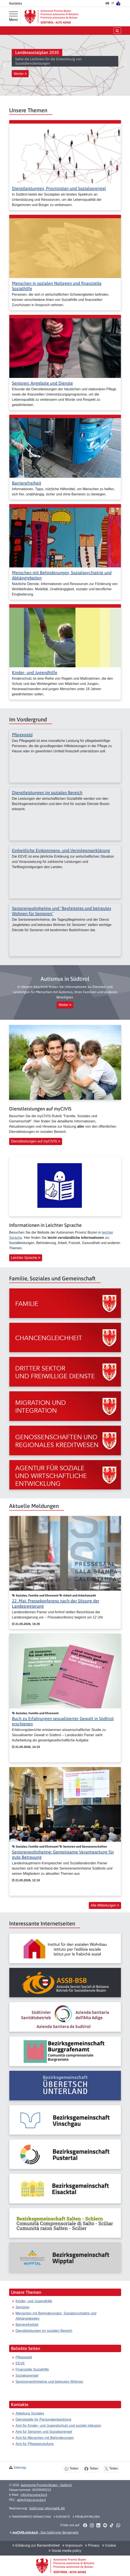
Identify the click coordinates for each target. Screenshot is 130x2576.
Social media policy (65, 2551)
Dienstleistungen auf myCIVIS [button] (35, 1141)
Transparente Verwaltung (30, 2516)
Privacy (92, 2545)
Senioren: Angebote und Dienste (42, 383)
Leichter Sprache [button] (25, 1257)
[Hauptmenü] (13, 16)
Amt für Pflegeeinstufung (35, 2444)
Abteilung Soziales (30, 2413)
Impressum (72, 2545)
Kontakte (62, 2516)
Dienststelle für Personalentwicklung (43, 2419)
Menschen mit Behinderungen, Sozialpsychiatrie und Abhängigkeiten (56, 2315)
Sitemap (19, 2467)
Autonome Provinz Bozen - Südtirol (46, 2485)
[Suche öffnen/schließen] (117, 30)
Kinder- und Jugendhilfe (34, 672)
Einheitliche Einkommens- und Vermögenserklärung (61, 850)
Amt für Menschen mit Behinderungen (45, 2438)
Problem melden (86, 2516)
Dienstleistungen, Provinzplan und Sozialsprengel (59, 188)
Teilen (72, 2469)
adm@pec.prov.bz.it (31, 2500)
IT (113, 3)
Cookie (109, 2545)
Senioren (23, 2307)
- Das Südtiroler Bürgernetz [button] (44, 2532)
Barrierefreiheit (26, 482)
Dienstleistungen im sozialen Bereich (47, 792)
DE (107, 3)
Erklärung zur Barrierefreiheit (36, 2545)
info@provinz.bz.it (34, 2495)
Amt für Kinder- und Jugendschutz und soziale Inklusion (58, 2425)
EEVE (20, 2363)
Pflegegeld (22, 734)
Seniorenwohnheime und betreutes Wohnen (49, 2381)
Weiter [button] (20, 73)
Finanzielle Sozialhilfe (32, 2369)
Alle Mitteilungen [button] (105, 1905)
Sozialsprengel (27, 2375)
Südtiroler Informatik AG (47, 2508)
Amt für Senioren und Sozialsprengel (44, 2431)
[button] (4, 65)
